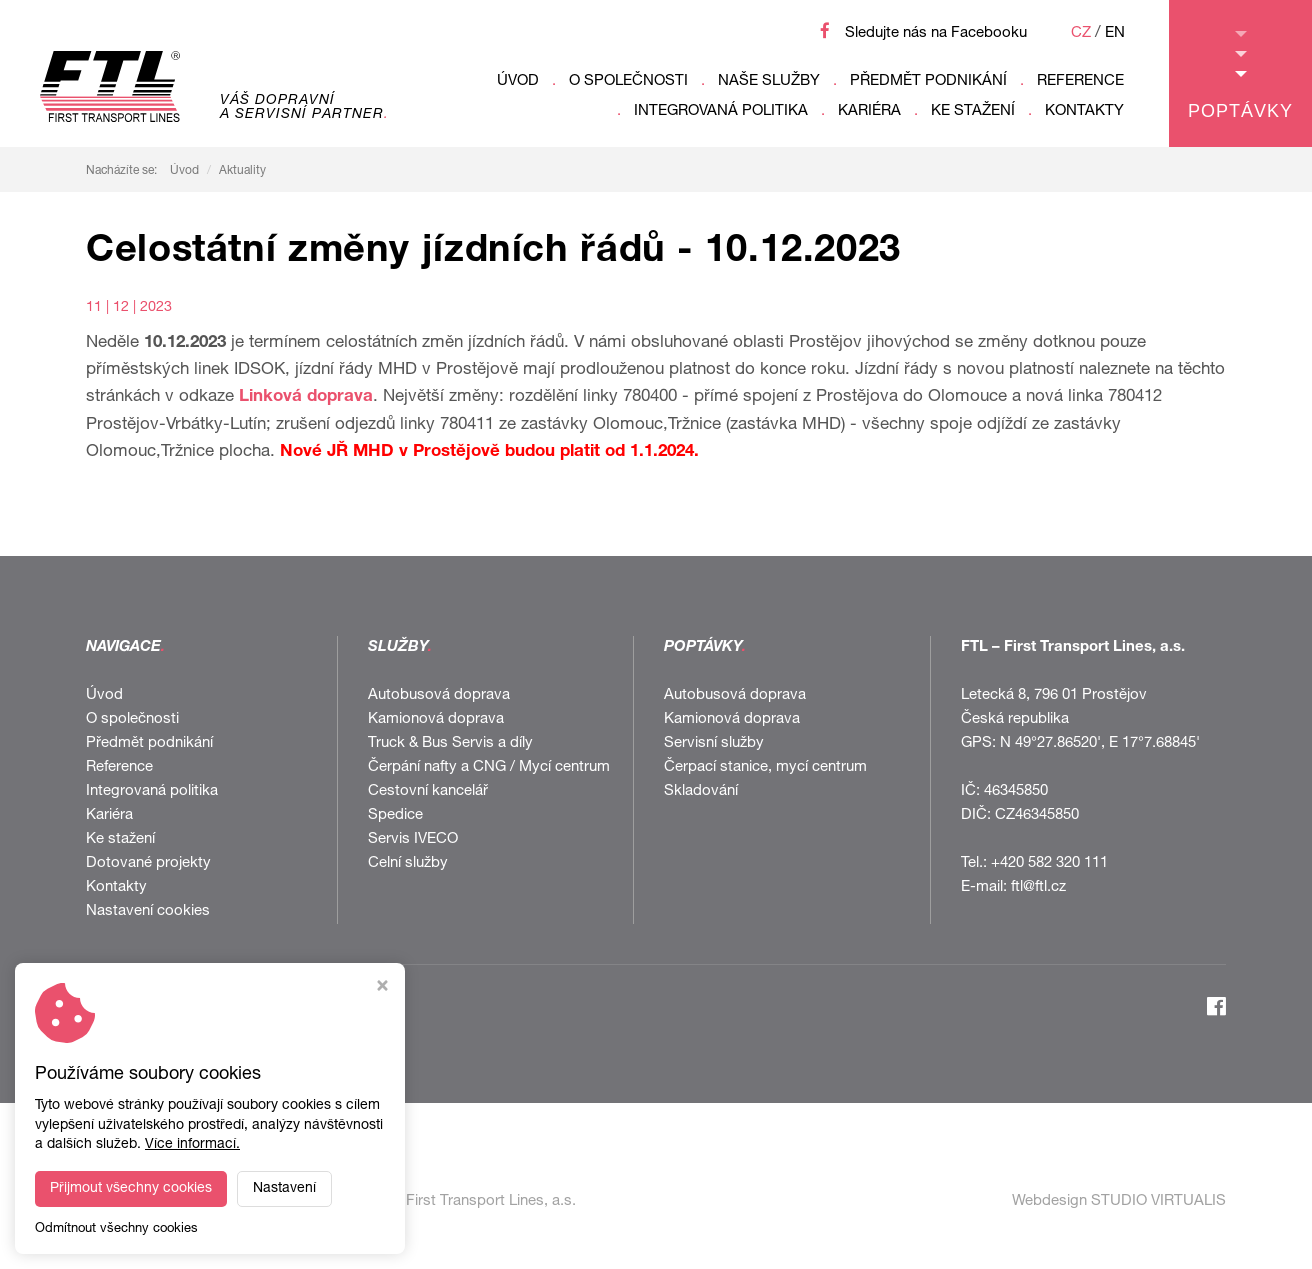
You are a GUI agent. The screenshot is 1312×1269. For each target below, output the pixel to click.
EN (1115, 33)
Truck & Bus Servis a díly (450, 743)
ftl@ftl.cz (1038, 887)
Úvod (518, 81)
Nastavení (284, 1189)
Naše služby (769, 81)
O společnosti (628, 81)
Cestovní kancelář (428, 791)
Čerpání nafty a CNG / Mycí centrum (489, 767)
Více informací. (192, 1145)
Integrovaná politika (721, 111)
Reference (1080, 81)
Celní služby (408, 863)
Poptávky (1240, 76)
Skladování (701, 791)
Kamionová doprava (436, 719)
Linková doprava (306, 397)
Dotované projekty (148, 863)
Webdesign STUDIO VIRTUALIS (1119, 1201)
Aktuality (242, 171)
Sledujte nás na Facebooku (936, 33)
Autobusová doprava (439, 695)
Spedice (395, 815)
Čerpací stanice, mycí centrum (765, 767)
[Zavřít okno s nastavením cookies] (382, 988)
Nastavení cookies (148, 911)
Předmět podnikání (928, 81)
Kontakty (1084, 111)
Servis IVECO (413, 839)
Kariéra (869, 111)
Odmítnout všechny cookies (116, 1229)
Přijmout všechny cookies (131, 1189)
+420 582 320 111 (1049, 863)
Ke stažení (973, 111)
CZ (1081, 33)
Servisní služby (714, 743)
